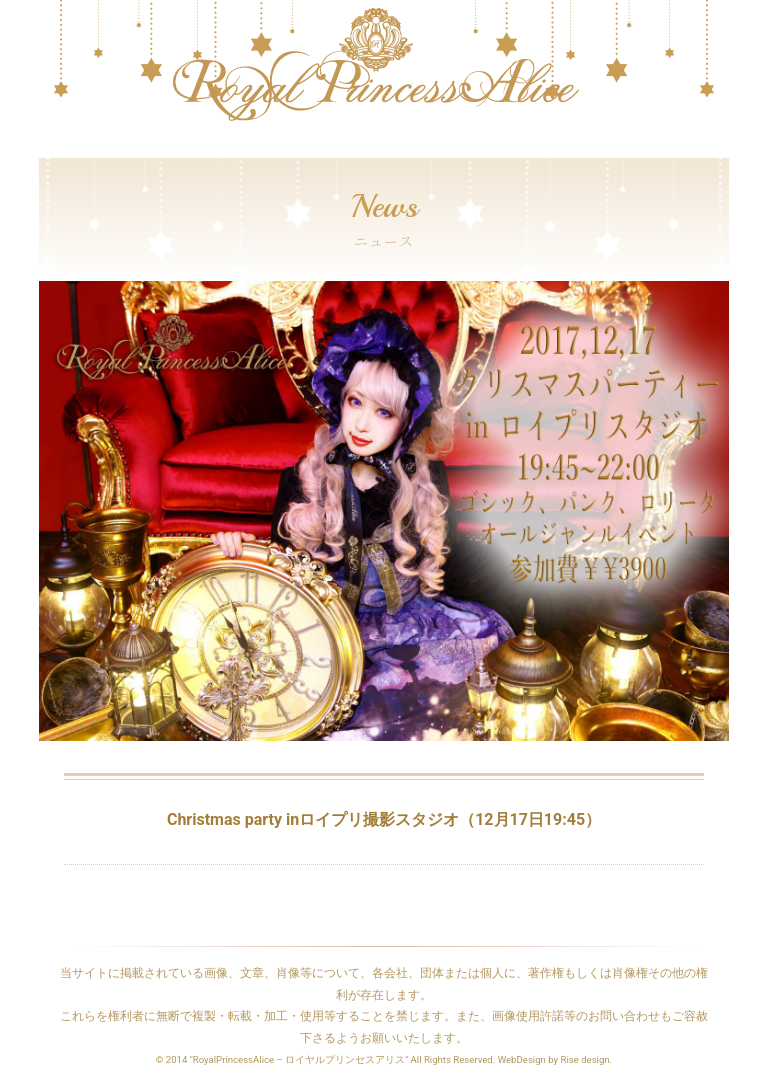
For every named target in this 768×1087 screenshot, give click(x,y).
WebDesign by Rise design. (555, 1059)
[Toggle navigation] (52, 148)
